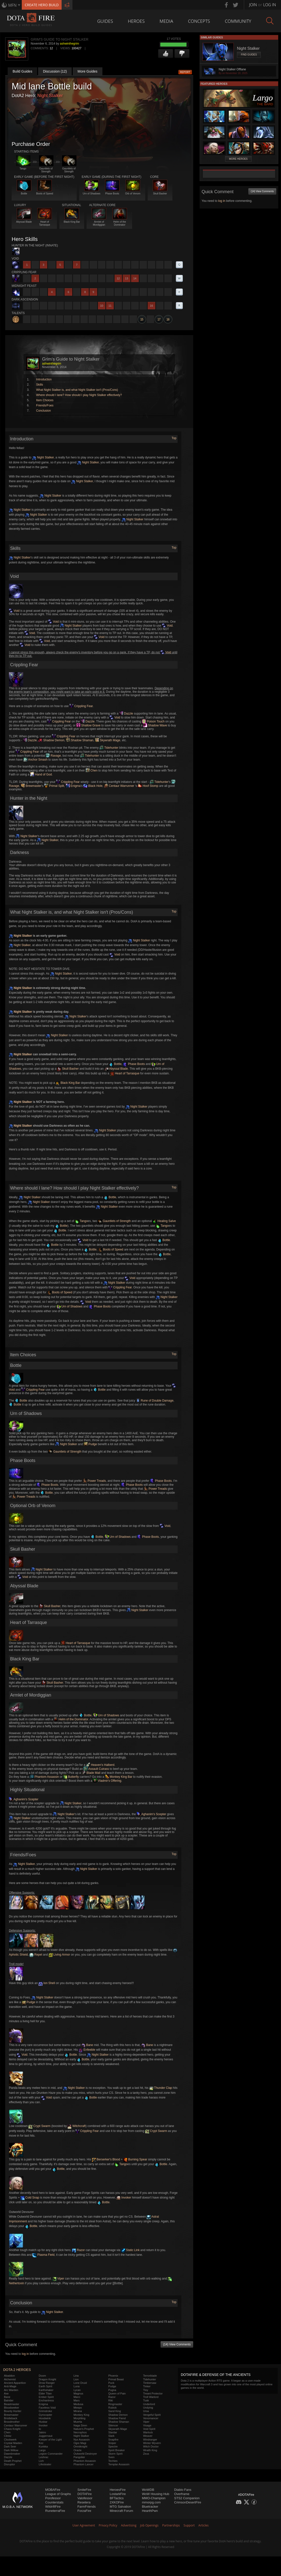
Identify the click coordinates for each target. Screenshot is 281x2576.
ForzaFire (84, 2511)
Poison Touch (153, 721)
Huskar (43, 2421)
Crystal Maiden (13, 2443)
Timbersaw (149, 2382)
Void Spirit (149, 2428)
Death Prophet (13, 2460)
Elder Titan (45, 2393)
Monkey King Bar (118, 1777)
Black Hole (92, 786)
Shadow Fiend (117, 2418)
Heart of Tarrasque (125, 1073)
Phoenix (113, 2375)
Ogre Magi (79, 2443)
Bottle (115, 1064)
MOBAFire (52, 2490)
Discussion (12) (55, 71)
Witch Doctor (151, 2446)
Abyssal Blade (116, 1068)
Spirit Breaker (116, 2450)
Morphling (79, 2418)
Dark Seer (10, 2446)
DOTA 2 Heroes (17, 2370)
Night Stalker (50, 95)
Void (14, 610)
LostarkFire (118, 2494)
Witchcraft (77, 2126)
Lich (41, 2460)
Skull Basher (68, 1068)
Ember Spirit (46, 2396)
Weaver (147, 2435)
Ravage (53, 755)
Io (40, 2428)
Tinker (146, 2386)
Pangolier (79, 2457)
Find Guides (249, 54)
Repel (35, 1954)
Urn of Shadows (70, 1306)
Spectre (113, 2446)
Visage (147, 2425)
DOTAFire (84, 2494)
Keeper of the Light (50, 2439)
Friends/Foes (44, 405)
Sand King (114, 2411)
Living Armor (59, 1954)
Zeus (146, 2453)
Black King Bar (68, 1083)
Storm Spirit (115, 2453)
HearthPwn (150, 2511)
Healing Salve (164, 1221)
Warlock (148, 2432)
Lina (76, 2375)
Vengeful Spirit (152, 2414)
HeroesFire (117, 2490)
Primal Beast (116, 2379)
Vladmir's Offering (107, 1780)
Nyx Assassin (81, 2439)
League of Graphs (58, 2494)
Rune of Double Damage (154, 1400)
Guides (105, 21)
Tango (81, 1221)
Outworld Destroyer (85, 2453)
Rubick (112, 2407)
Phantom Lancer (83, 2464)
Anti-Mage (10, 2386)
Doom (42, 2375)
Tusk (146, 2400)
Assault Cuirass (96, 1769)
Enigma (73, 786)
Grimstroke (45, 2411)
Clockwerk (10, 2439)
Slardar (112, 2432)
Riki (110, 2400)
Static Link (130, 2250)
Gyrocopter (45, 2414)
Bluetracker (150, 2506)
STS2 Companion (187, 2498)
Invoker (124, 2197)
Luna (76, 2386)
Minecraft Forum (121, 2511)
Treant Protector (153, 2393)
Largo (42, 2450)
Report (185, 72)
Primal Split (54, 786)
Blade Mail (91, 1773)
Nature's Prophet (83, 2428)
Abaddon (9, 2375)
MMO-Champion (153, 2498)
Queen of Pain (117, 2393)
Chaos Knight (12, 2428)
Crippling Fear (81, 706)
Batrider (9, 2400)
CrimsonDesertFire (187, 2502)
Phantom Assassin (44, 1777)
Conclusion (43, 410)
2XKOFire (117, 2502)
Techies (112, 2460)
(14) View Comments (177, 2344)
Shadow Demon (51, 740)
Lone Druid (80, 2382)
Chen (91, 770)
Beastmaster (11, 2404)
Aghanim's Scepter (23, 1799)
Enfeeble (87, 2049)
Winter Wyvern (152, 2443)
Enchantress (46, 2400)
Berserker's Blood (106, 2159)
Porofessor (53, 2498)
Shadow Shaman (80, 740)
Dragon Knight (47, 2379)
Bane (87, 2045)
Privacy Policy (108, 2525)
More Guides (87, 71)
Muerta (77, 2421)
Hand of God (41, 774)
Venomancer (150, 2418)
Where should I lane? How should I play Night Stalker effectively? (79, 395)
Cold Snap (30, 2197)
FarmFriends (86, 2506)
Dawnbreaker (12, 2453)
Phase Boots (134, 1064)
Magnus (78, 2393)
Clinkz (7, 2435)
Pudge (90, 1444)
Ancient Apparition (15, 2382)
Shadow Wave (155, 725)
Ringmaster (115, 2404)
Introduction (44, 379)
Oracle (77, 2450)
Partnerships (171, 2525)
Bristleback (10, 2418)
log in (25, 2354)
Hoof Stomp (148, 786)
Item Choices (44, 400)
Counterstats (54, 2502)
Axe (6, 2393)
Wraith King (150, 2450)
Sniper (112, 2443)
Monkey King (81, 2414)
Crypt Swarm (39, 2126)
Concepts (199, 21)
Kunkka (43, 2446)
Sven (111, 2457)
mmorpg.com (151, 2502)
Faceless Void (47, 2407)
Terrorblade (150, 2375)
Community (238, 21)
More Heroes (238, 159)
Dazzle (126, 713)
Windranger (150, 2439)
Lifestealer (45, 2464)
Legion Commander (51, 2453)
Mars (76, 2400)
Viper (58, 2278)
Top (174, 438)
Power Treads (94, 1481)
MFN (12, 5)
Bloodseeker (11, 2407)
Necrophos (80, 2432)
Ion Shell (47, 1983)
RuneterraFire (55, 2511)
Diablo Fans (182, 2490)
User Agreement (83, 2525)
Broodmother (12, 2421)
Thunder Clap (160, 2088)
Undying (148, 2407)
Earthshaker (46, 2390)
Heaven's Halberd (100, 1765)
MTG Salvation (120, 2506)
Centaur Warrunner (119, 786)
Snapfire (113, 2439)
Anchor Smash (35, 759)
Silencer (113, 2425)
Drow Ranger (47, 2382)
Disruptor (9, 2464)
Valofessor (84, 2498)
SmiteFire (84, 2490)
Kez (41, 2443)
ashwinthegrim (69, 43)
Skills (39, 384)
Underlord (149, 2404)
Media (166, 21)
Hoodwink (45, 2418)
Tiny (145, 2390)
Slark (111, 2435)
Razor (78, 2250)
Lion (76, 2379)
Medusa (78, 2404)
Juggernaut (45, 2435)
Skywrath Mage (107, 740)
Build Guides (22, 71)
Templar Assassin (119, 2464)
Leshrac (43, 2457)
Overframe (181, 2494)
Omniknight (80, 2446)
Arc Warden (11, 2390)
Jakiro (42, 2432)
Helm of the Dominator (71, 1719)
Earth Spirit (45, 2386)
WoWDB (148, 2490)
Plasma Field (43, 2255)
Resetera (84, 2502)
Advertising (129, 2525)
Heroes (136, 21)
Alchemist (10, 2379)
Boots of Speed (110, 1249)
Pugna (112, 2390)
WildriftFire (53, 2506)
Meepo (77, 2407)
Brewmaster (31, 786)
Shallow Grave (88, 725)
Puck (111, 2382)
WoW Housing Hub (155, 2494)
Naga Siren (80, 2425)
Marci (76, 2396)
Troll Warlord (150, 2396)
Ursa (146, 2411)
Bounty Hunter (12, 2411)
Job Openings (149, 2525)
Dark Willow (11, 2450)
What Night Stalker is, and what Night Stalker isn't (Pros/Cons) (77, 390)
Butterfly (71, 1777)
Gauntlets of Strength (114, 1221)
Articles (203, 2525)
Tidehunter (108, 747)
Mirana (77, 2411)
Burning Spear (135, 2159)
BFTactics (116, 2498)
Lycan (77, 2390)
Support (189, 2525)
